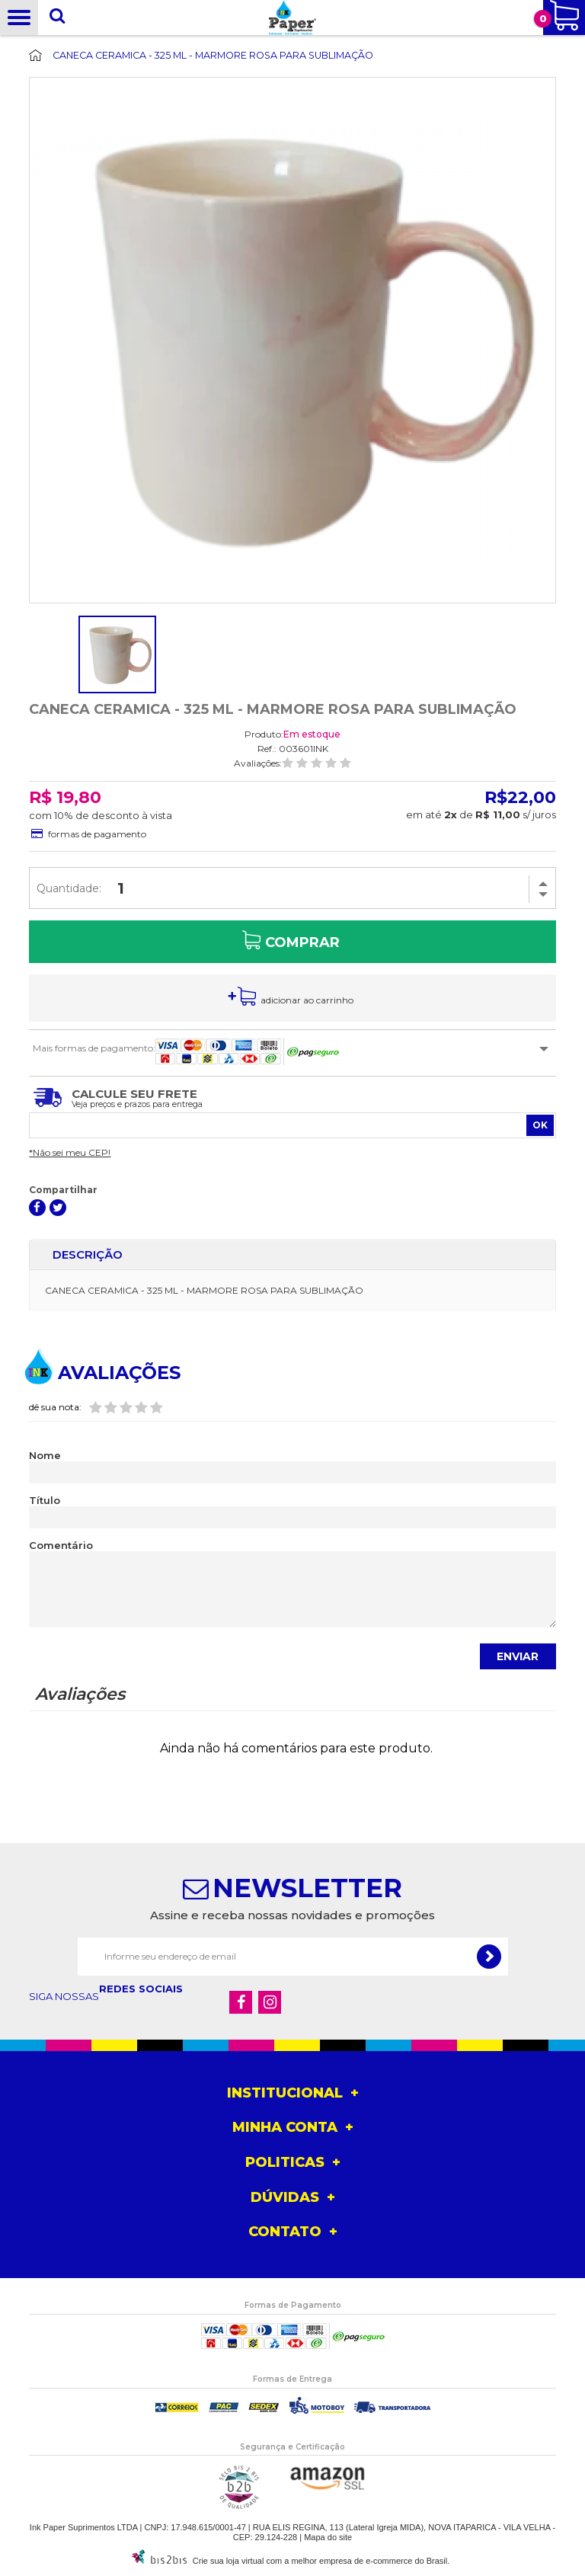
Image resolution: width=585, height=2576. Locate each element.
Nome (45, 1455)
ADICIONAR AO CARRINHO (307, 1000)
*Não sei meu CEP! (69, 1152)
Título (44, 1500)
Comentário (61, 1545)
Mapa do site (328, 2537)
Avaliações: (258, 763)
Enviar (518, 1656)
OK (540, 1125)
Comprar (302, 942)
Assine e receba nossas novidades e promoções (292, 1915)
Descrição (88, 1254)
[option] (117, 654)
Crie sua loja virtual (228, 2560)
